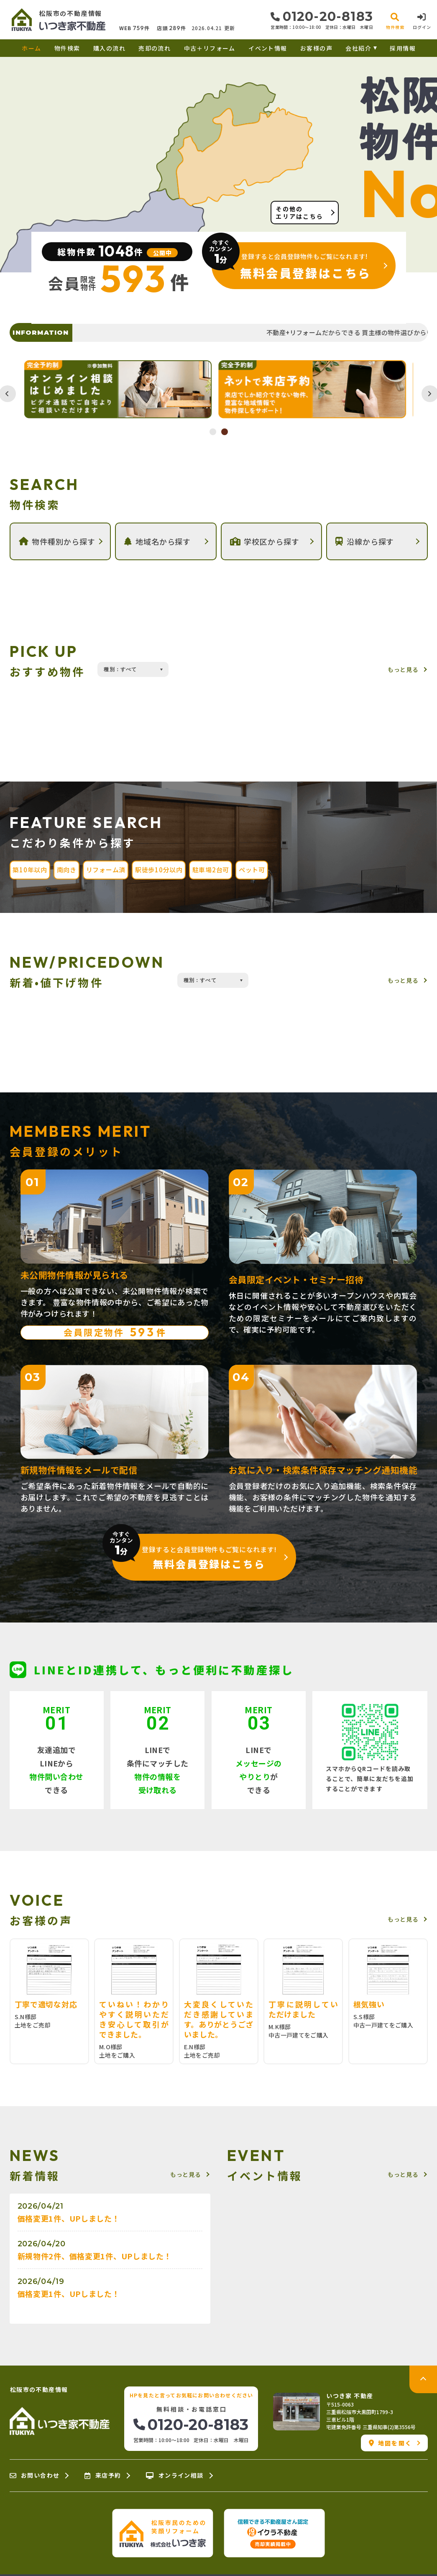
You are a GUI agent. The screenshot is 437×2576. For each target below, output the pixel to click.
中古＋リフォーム (209, 48)
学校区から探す (264, 541)
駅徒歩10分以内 (159, 869)
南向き (67, 869)
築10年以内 (30, 869)
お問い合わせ (35, 2475)
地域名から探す (157, 541)
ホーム (31, 48)
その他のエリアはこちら (299, 212)
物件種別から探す (57, 541)
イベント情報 (267, 48)
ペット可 (252, 869)
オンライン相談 (174, 2475)
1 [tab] (213, 431)
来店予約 (102, 2475)
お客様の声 (316, 48)
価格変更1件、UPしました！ (69, 2218)
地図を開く (390, 2443)
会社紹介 (358, 48)
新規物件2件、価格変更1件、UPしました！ (95, 2256)
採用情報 (403, 48)
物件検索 (67, 48)
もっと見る (403, 669)
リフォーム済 (106, 869)
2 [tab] (224, 431)
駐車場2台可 (211, 869)
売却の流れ (154, 48)
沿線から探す (364, 541)
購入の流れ (109, 48)
